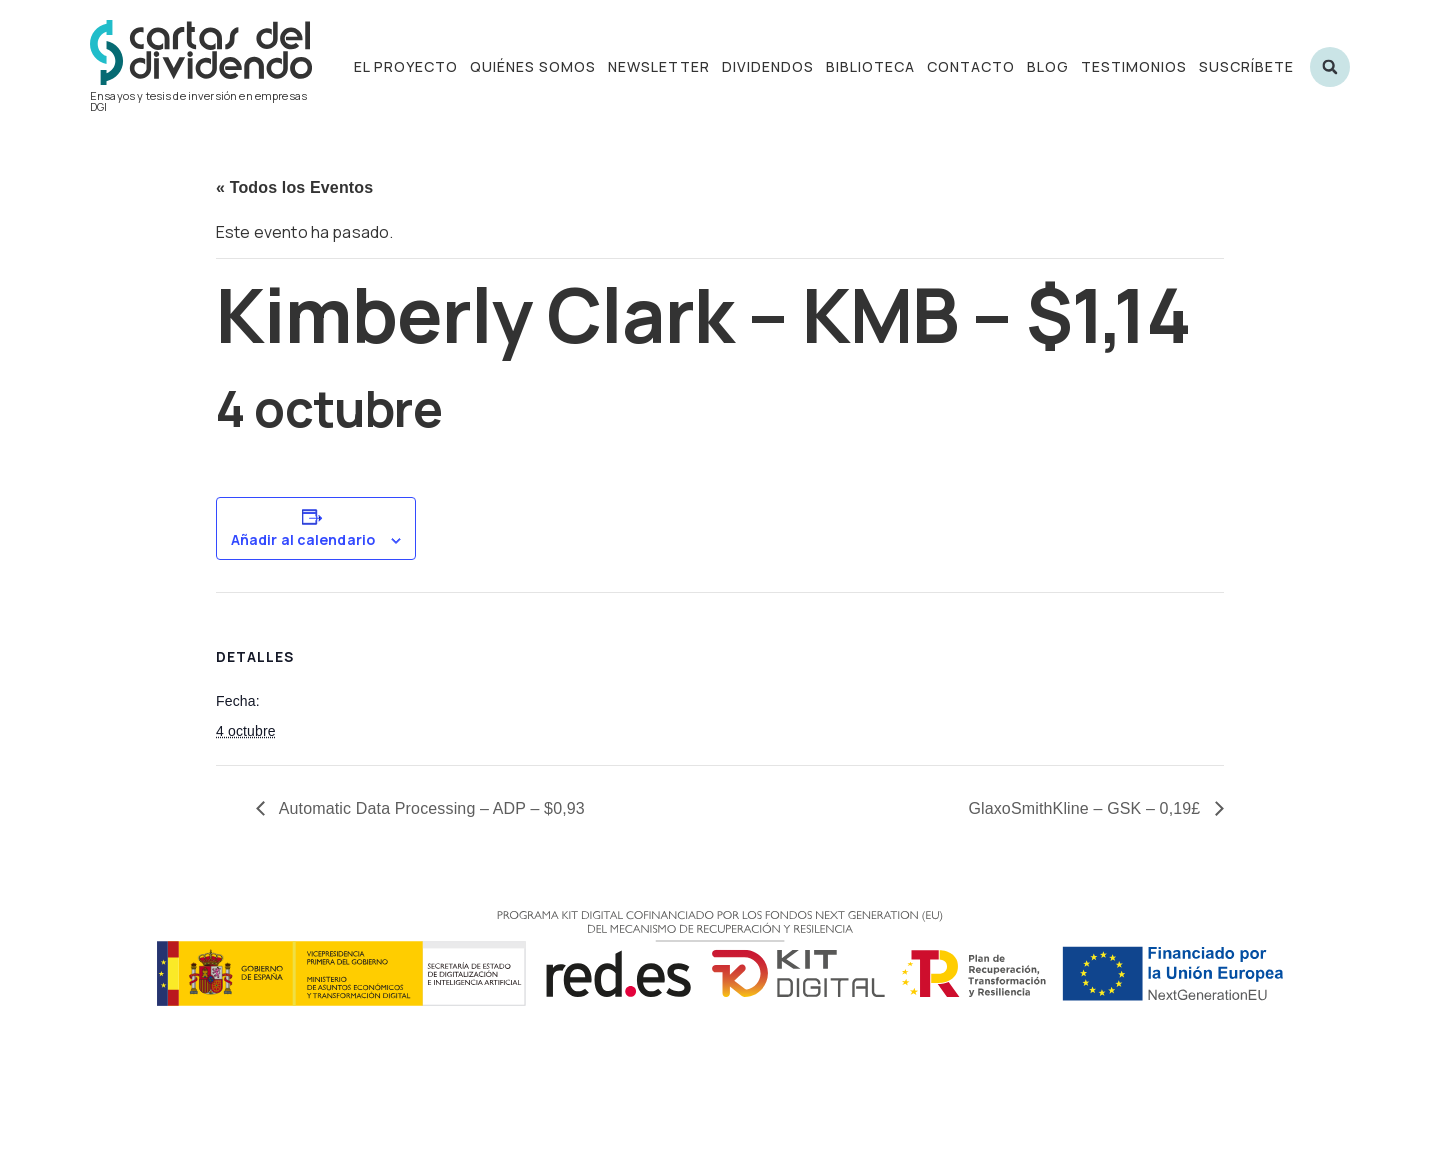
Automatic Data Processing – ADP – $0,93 (430, 808)
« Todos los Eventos (294, 187)
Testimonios (1134, 66)
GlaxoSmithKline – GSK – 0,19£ (1086, 808)
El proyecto (406, 66)
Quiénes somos (533, 66)
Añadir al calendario (303, 540)
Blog (1048, 66)
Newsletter (659, 66)
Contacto (971, 66)
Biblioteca (870, 66)
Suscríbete (1246, 66)
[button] (1330, 67)
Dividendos (768, 66)
